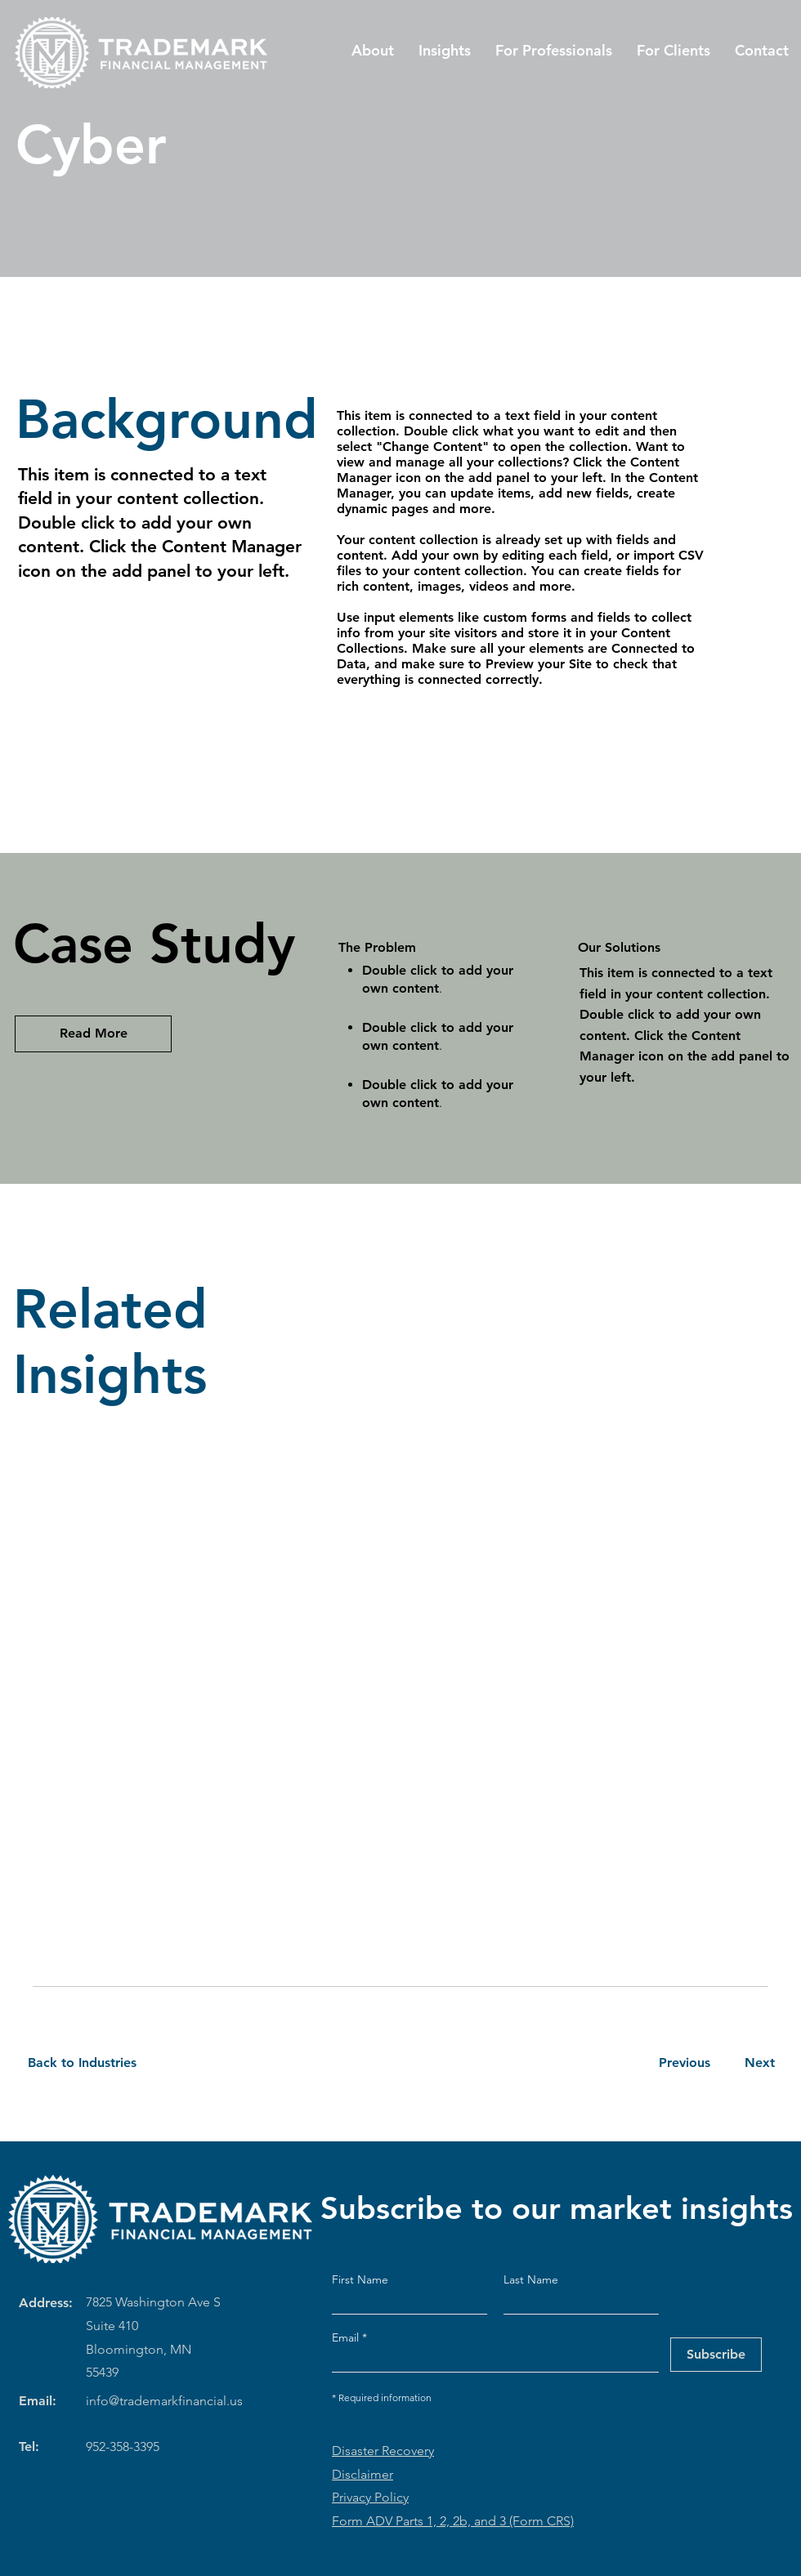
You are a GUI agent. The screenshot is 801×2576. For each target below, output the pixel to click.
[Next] (756, 2063)
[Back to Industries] (92, 2063)
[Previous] (684, 2063)
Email (347, 2337)
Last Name (530, 2279)
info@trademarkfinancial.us (164, 2401)
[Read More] (93, 1034)
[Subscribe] (716, 2354)
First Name (360, 2279)
